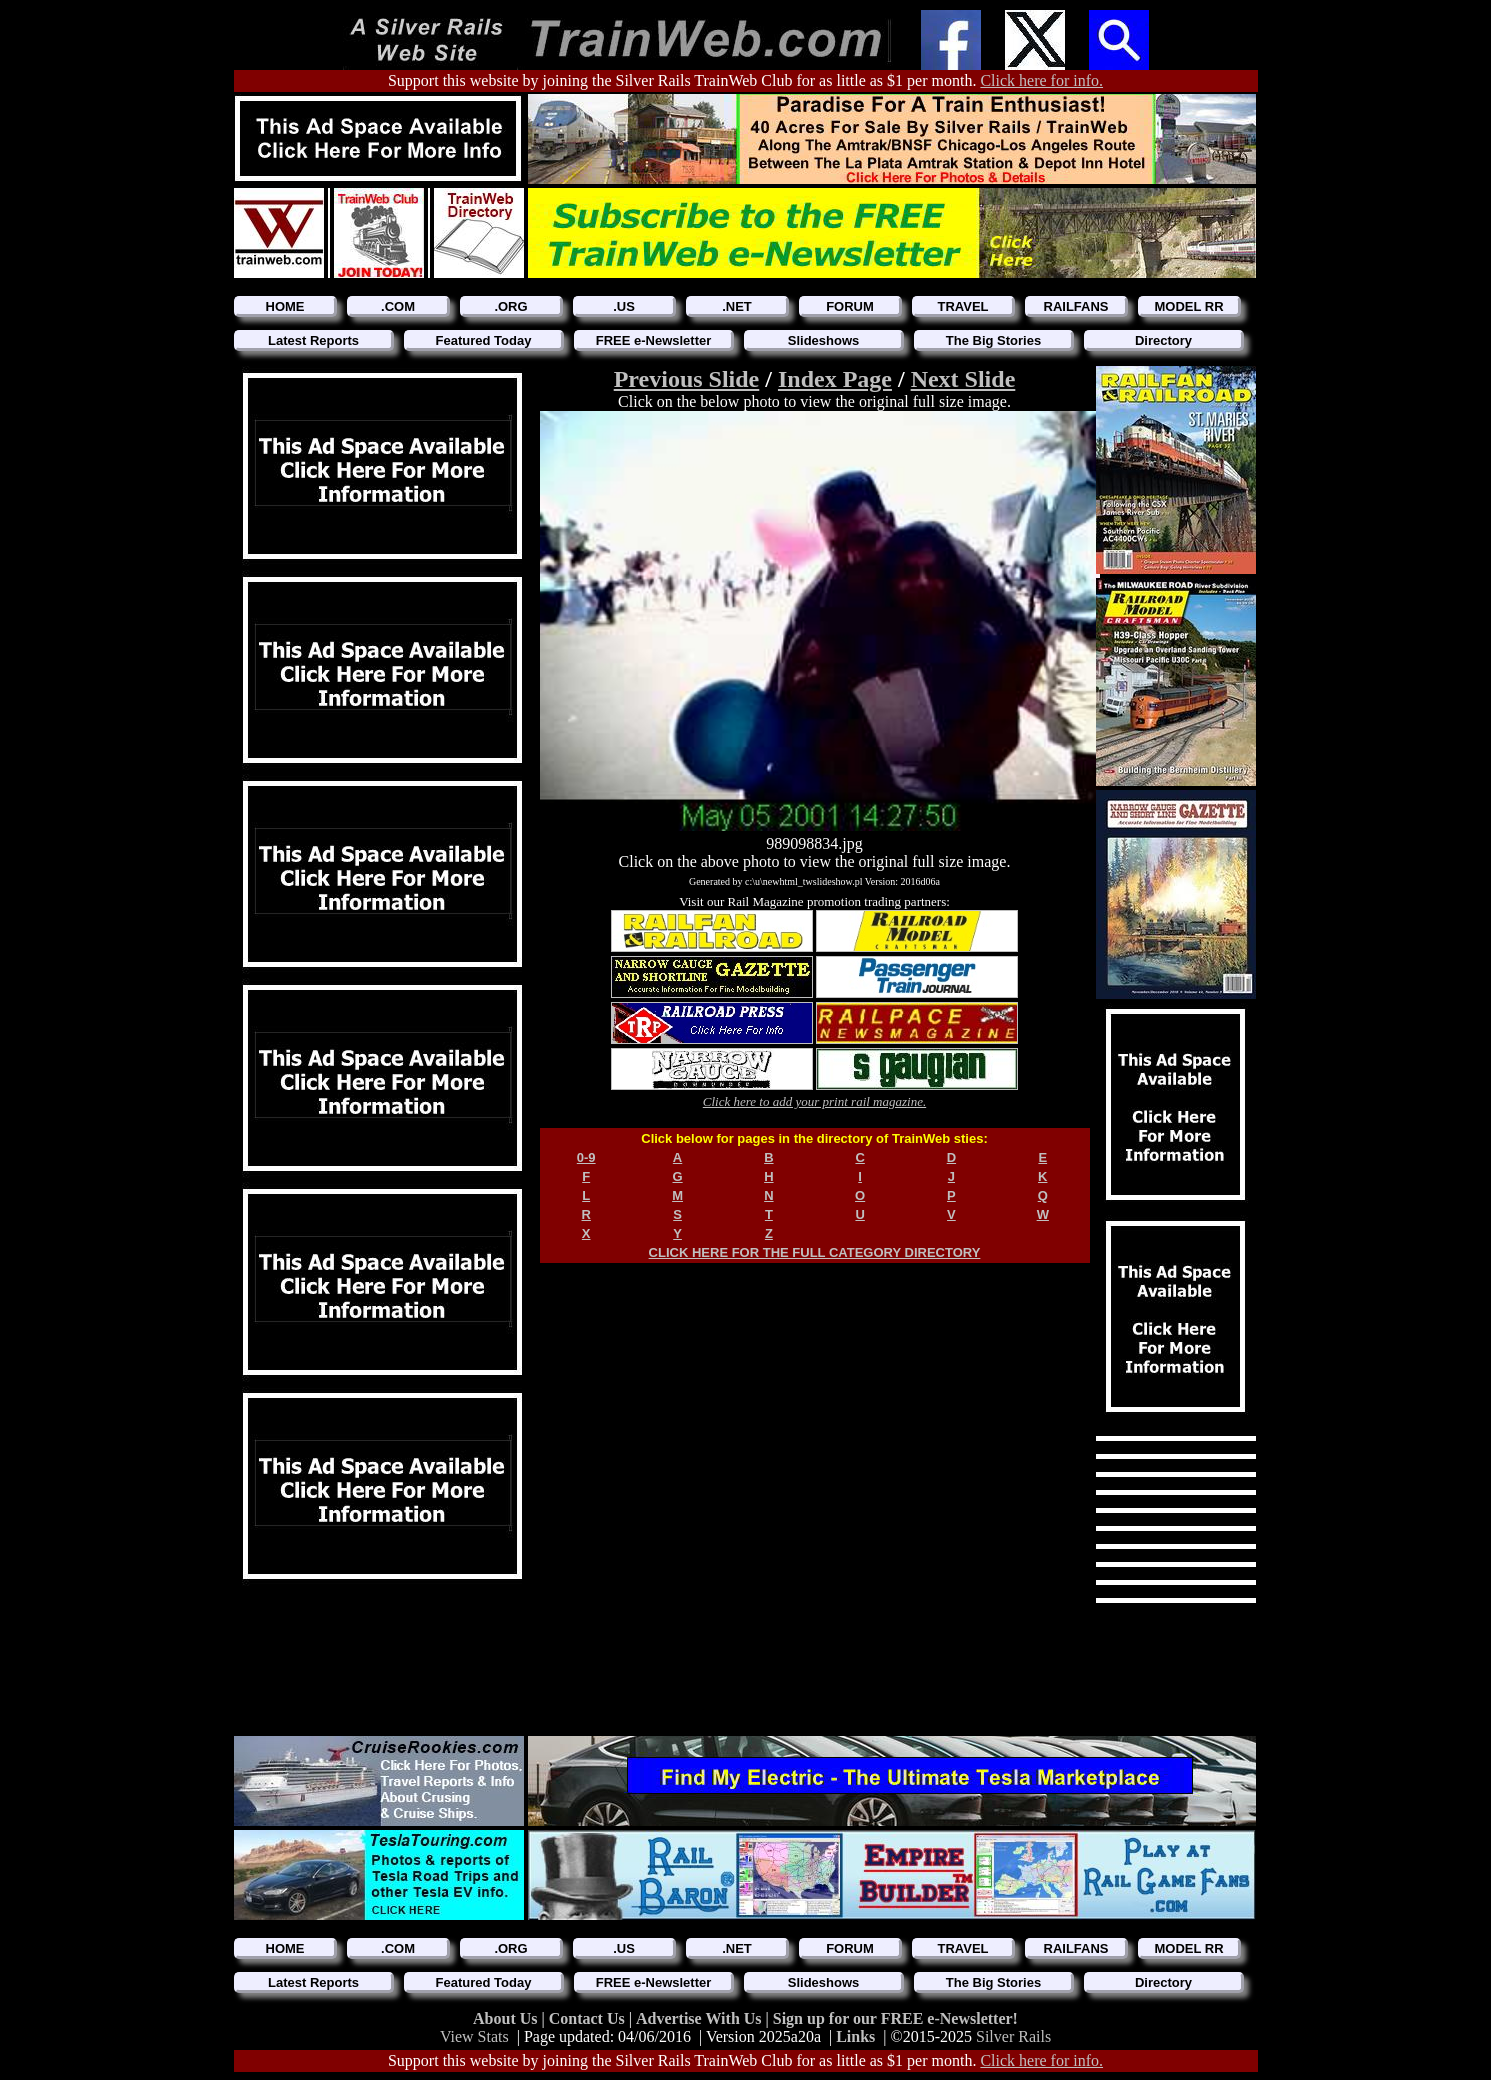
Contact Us (589, 2018)
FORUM (850, 306)
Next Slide (963, 379)
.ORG (510, 306)
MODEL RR (1188, 306)
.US (624, 306)
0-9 (586, 1157)
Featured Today (484, 340)
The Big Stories (993, 340)
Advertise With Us (701, 2018)
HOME (285, 306)
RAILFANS (1076, 306)
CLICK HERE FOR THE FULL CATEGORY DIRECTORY (815, 1252)
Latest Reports (313, 340)
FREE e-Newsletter (654, 340)
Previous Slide (687, 379)
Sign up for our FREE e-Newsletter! (895, 2018)
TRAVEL (962, 306)
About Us (507, 2018)
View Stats (474, 2036)
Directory (1163, 340)
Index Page (835, 379)
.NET (737, 306)
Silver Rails (1013, 2036)
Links (855, 2036)
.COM (398, 306)
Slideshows (824, 340)
